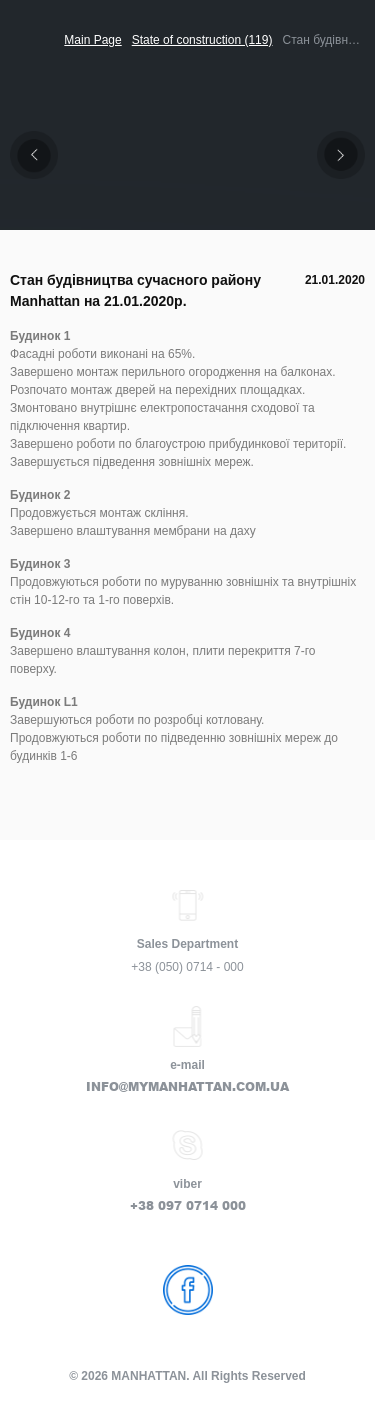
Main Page (92, 40)
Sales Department (187, 944)
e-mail (187, 1065)
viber (187, 1184)
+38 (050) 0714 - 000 (187, 967)
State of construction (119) (202, 40)
